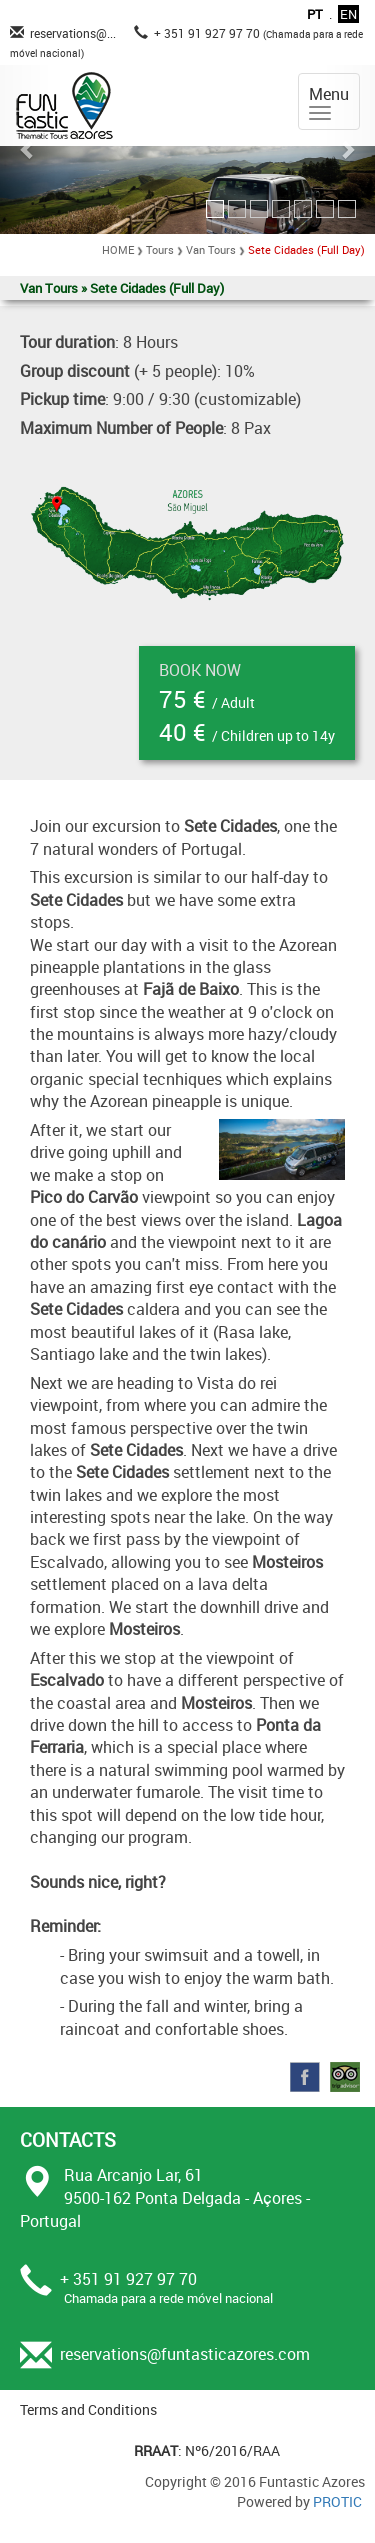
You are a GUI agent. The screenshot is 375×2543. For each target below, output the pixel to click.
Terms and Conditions (88, 2409)
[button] (28, 149)
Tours (160, 249)
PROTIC (337, 2501)
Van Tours (211, 249)
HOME (118, 249)
